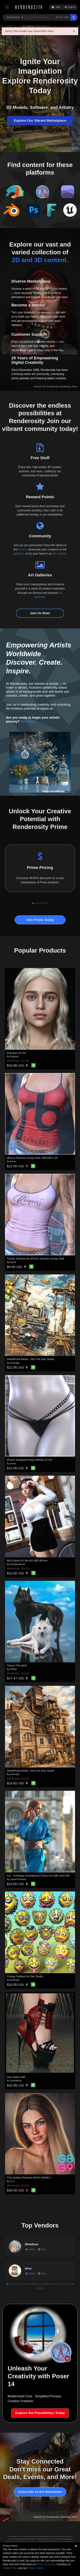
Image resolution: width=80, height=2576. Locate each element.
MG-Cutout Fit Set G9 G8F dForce (27, 1560)
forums (22, 549)
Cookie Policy (10, 2568)
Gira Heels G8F (16, 2076)
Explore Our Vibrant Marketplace (40, 120)
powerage (14, 1363)
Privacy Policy (35, 2568)
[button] (33, 903)
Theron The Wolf (17, 1665)
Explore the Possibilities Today (40, 2413)
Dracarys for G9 (16, 1052)
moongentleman (17, 1564)
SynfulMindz (16, 2080)
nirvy (28, 2268)
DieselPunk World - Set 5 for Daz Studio (30, 1770)
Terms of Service (46, 2564)
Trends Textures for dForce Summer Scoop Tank (35, 1258)
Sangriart (14, 1056)
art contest (59, 553)
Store (42, 2249)
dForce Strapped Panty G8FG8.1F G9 (29, 1459)
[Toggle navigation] (7, 7)
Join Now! (28, 721)
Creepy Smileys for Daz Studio (25, 1976)
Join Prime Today (40, 920)
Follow (30, 2249)
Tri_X (12, 2181)
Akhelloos (31, 2244)
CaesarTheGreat (18, 1879)
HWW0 (13, 1669)
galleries (19, 553)
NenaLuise (71, 791)
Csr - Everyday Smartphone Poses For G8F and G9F (38, 1875)
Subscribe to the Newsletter (40, 2492)
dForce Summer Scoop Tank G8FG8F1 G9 (32, 1157)
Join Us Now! (40, 613)
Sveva (13, 1161)
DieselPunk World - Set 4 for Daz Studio (30, 1359)
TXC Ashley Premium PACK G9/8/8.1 (29, 2177)
